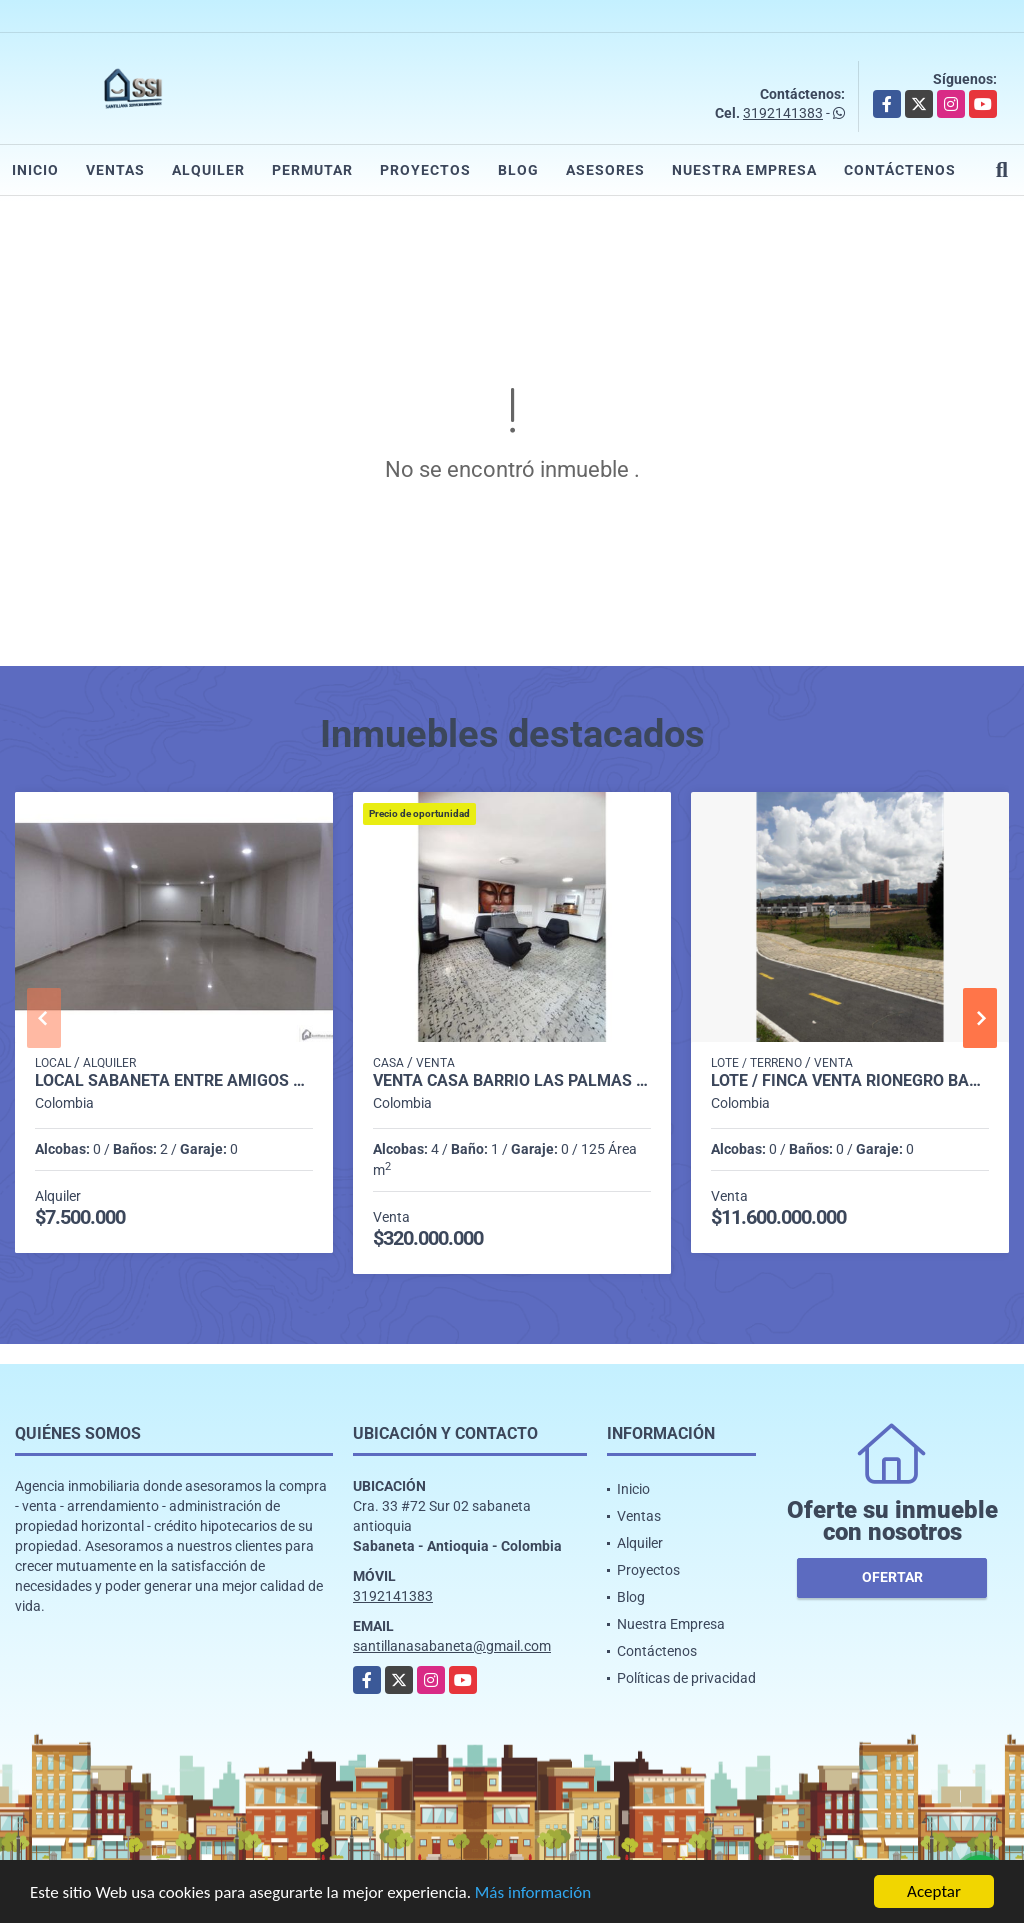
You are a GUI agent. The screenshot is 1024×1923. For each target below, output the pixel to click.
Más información (533, 1894)
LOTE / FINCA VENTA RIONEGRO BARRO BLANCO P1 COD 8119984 (850, 1081)
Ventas (115, 170)
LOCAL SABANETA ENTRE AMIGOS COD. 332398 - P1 (174, 1081)
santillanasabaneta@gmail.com (452, 1646)
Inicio (35, 170)
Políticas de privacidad (686, 1678)
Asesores (605, 170)
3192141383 (783, 113)
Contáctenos (900, 170)
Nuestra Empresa (744, 170)
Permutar (312, 170)
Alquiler (208, 170)
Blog (518, 170)
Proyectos (425, 170)
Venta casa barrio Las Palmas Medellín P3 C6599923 (512, 1081)
